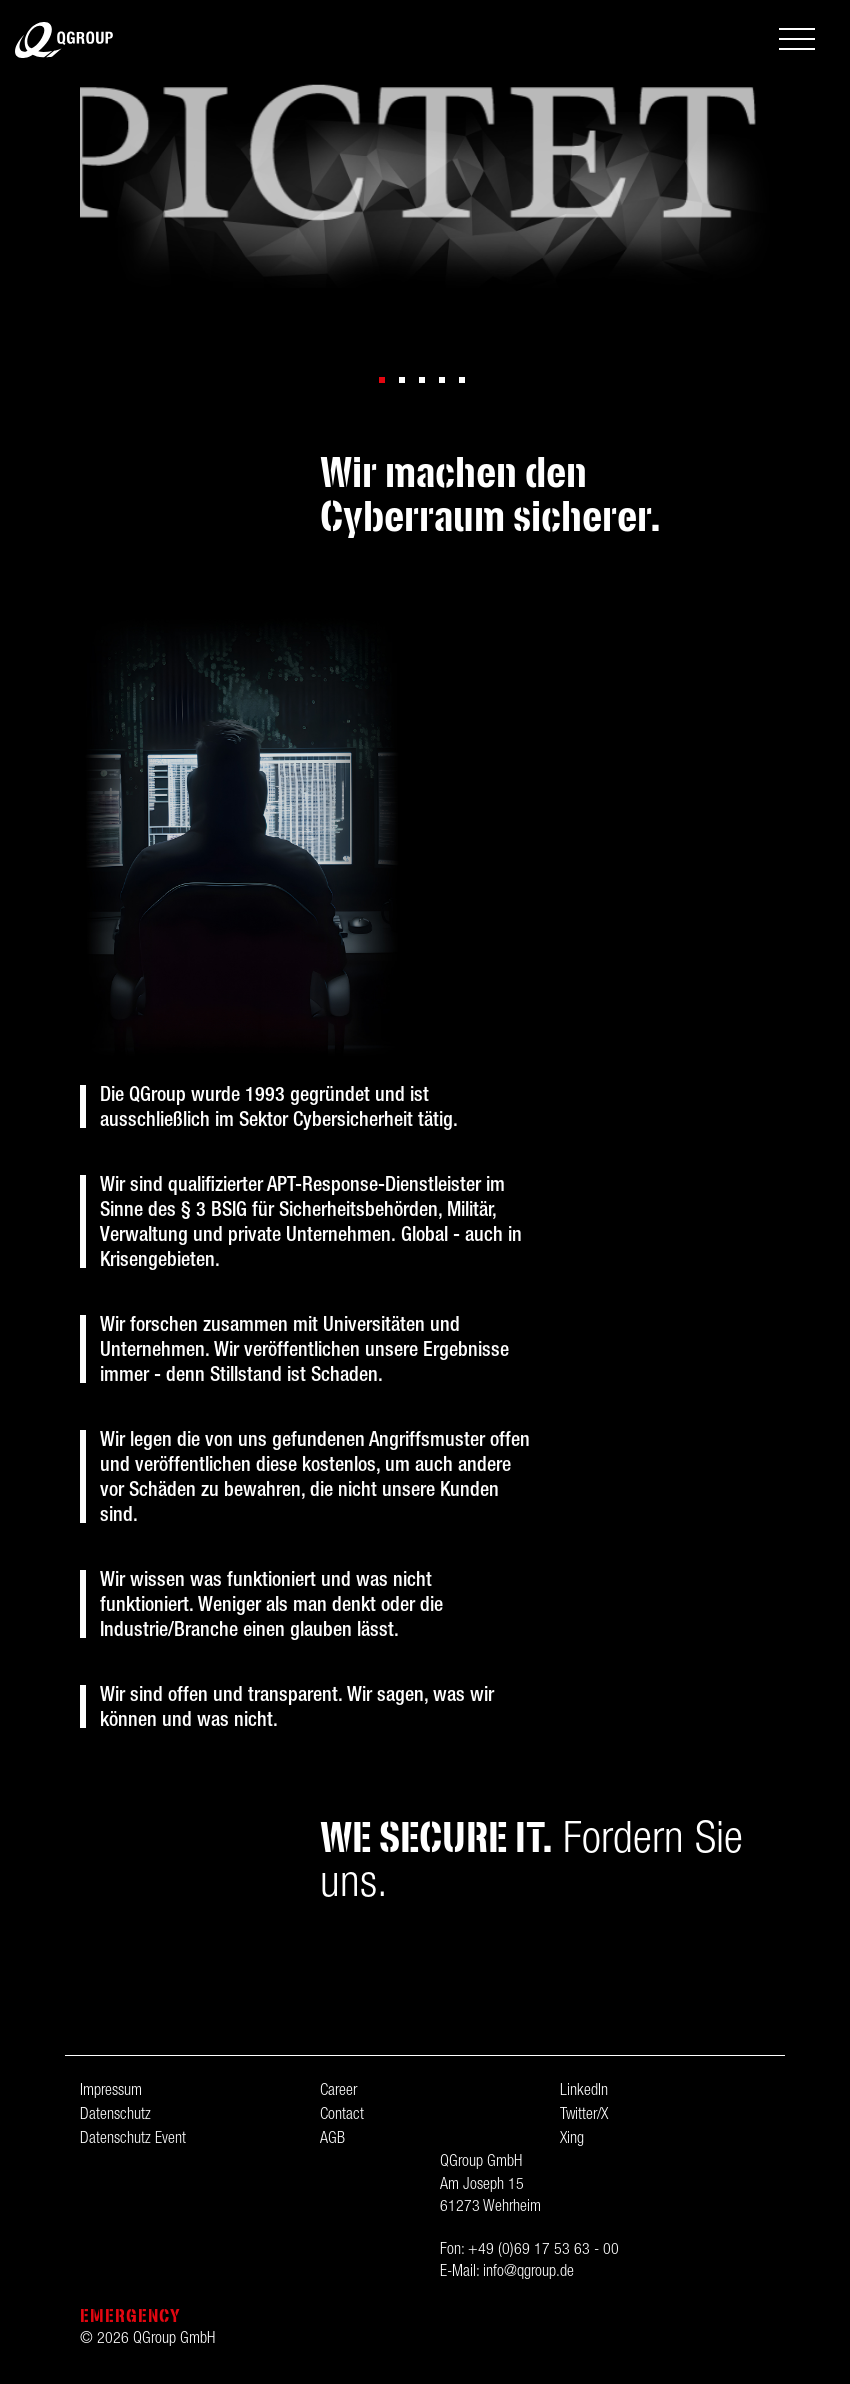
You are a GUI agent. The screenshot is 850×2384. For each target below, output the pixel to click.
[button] (382, 380)
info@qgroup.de (528, 2273)
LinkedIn (584, 2092)
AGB (332, 2140)
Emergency (130, 2315)
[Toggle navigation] (797, 41)
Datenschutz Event (133, 2140)
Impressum (111, 2092)
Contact (342, 2116)
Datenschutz (115, 2116)
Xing (572, 2140)
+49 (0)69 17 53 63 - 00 (543, 2251)
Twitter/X (584, 2116)
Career (338, 2092)
